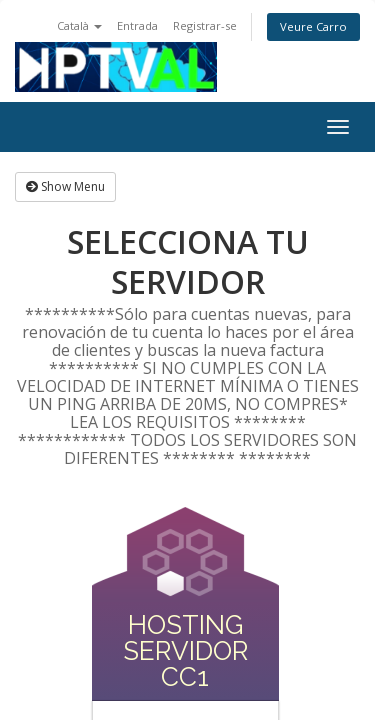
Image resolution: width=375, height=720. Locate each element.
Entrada (137, 25)
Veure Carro (313, 26)
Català (79, 25)
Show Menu (65, 186)
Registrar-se (205, 25)
